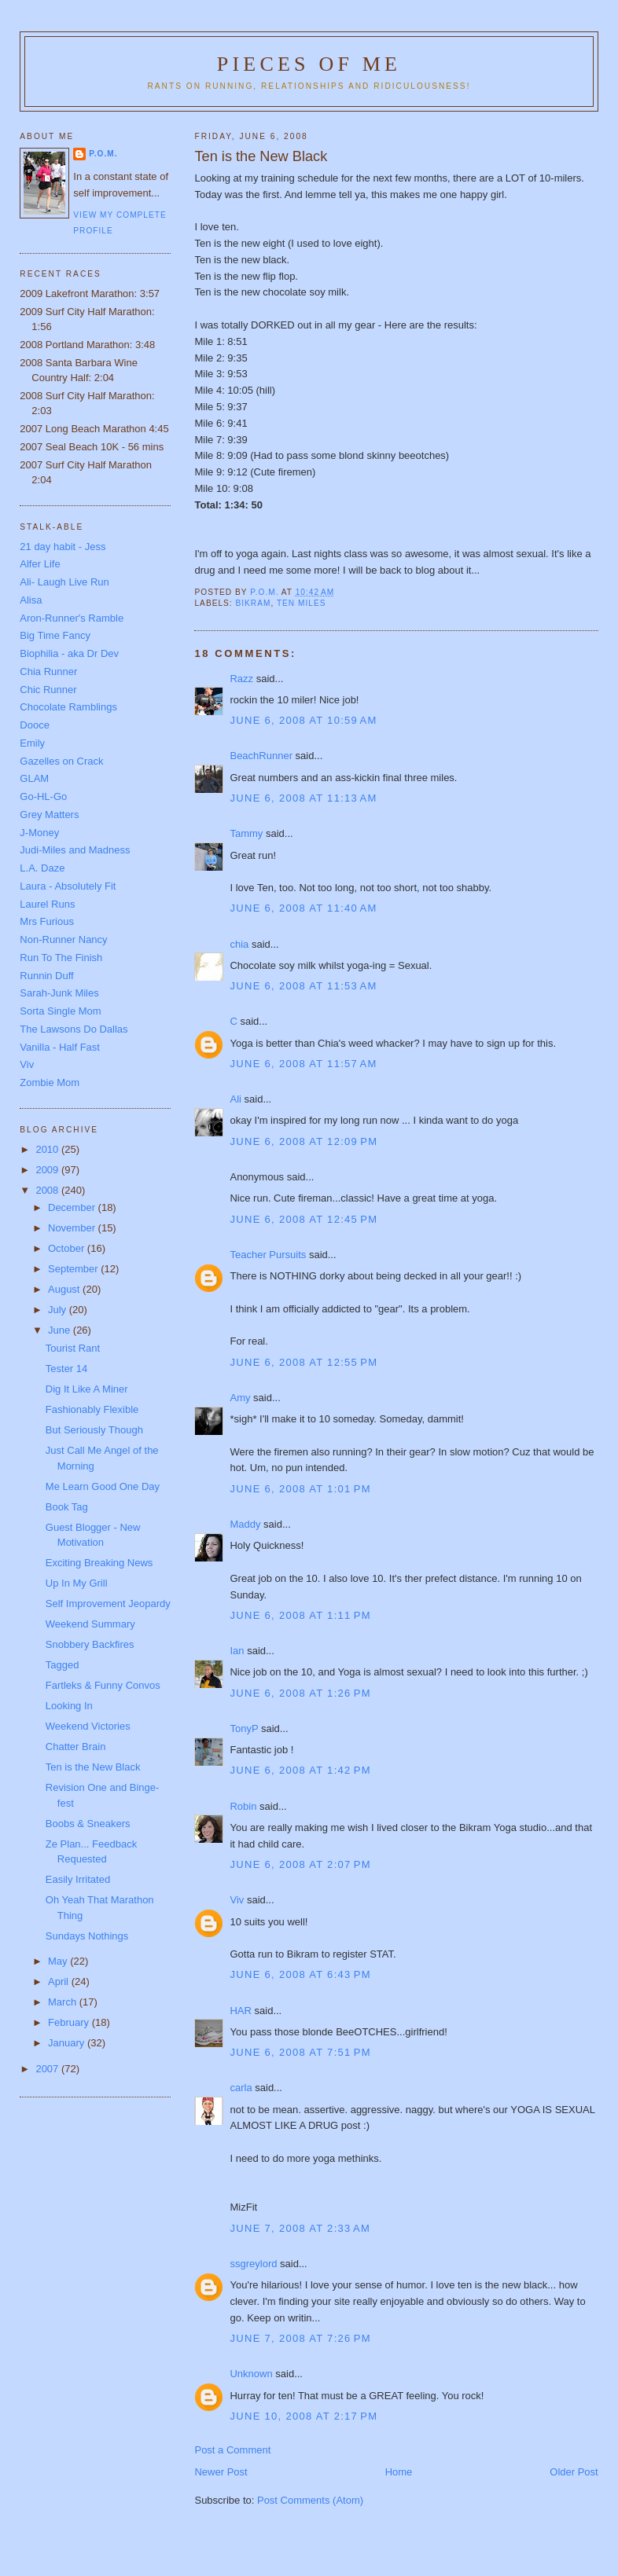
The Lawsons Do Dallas (73, 1029)
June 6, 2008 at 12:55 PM (303, 1362)
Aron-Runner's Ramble (71, 618)
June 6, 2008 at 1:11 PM (300, 1615)
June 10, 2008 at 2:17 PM (303, 2416)
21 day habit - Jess (62, 546)
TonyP (244, 1728)
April (60, 1981)
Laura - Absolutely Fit (68, 886)
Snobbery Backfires (90, 1644)
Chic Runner (48, 689)
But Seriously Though (94, 1430)
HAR (240, 2010)
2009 (48, 1170)
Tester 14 (66, 1368)
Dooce (35, 725)
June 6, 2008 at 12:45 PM (303, 1219)
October (67, 1248)
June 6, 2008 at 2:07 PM (300, 1864)
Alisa (31, 600)
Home (399, 2472)
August (65, 1289)
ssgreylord (253, 2264)
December (73, 1207)
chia (239, 944)
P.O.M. (103, 153)
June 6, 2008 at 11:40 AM (303, 908)
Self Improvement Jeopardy (108, 1603)
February (70, 2022)
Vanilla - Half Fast (60, 1047)
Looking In (69, 1706)
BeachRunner (261, 755)
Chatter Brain (76, 1746)
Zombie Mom (49, 1082)
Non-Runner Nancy (63, 939)
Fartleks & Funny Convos (103, 1685)
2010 (48, 1149)
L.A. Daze (42, 868)
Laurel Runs (47, 904)
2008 (48, 1190)
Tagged (62, 1665)
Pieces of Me (309, 64)
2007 (48, 2069)
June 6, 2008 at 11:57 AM (303, 1064)
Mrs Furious (47, 921)
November (73, 1228)
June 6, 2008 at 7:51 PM (300, 2052)
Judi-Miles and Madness (75, 850)
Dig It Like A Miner (87, 1389)
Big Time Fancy (55, 635)
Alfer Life (40, 564)
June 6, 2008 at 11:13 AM (303, 798)
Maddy (245, 1524)
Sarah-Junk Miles (59, 993)
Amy (240, 1398)
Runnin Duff (46, 976)
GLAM (34, 778)
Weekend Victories (88, 1726)
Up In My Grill (77, 1583)
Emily (32, 743)
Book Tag (67, 1507)
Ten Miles (301, 603)
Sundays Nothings (87, 1936)
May (59, 1961)
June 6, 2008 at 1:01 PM (300, 1489)
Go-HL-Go (43, 796)
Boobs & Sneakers (88, 1823)
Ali (235, 1099)
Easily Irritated (78, 1879)
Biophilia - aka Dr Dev (69, 653)
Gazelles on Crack (61, 761)
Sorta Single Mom (60, 1011)
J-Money (39, 832)
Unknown (251, 2374)
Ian (237, 1651)
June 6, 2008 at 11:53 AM (303, 986)
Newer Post (220, 2472)
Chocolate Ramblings (68, 707)
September (74, 1269)
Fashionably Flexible (92, 1409)
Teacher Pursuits (268, 1254)
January (67, 2043)
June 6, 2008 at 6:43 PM (300, 1974)
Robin (243, 1806)
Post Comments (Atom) (310, 2500)
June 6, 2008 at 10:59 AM (303, 720)
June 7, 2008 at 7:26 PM (300, 2338)
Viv (237, 1900)
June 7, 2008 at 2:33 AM (300, 2228)
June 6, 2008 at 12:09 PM (303, 1141)
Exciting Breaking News (99, 1563)
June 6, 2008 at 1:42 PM (300, 1770)
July (58, 1310)
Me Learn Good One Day (103, 1486)
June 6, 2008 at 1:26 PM (300, 1693)
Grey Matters (49, 814)
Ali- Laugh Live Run (64, 582)
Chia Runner (48, 671)
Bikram (252, 603)
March (63, 2002)
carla (241, 2087)
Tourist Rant (73, 1348)
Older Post (574, 2472)
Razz (241, 678)
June (60, 1330)
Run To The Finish (61, 957)
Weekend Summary (90, 1624)
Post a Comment (232, 2450)
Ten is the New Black (93, 1767)
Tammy (246, 833)
